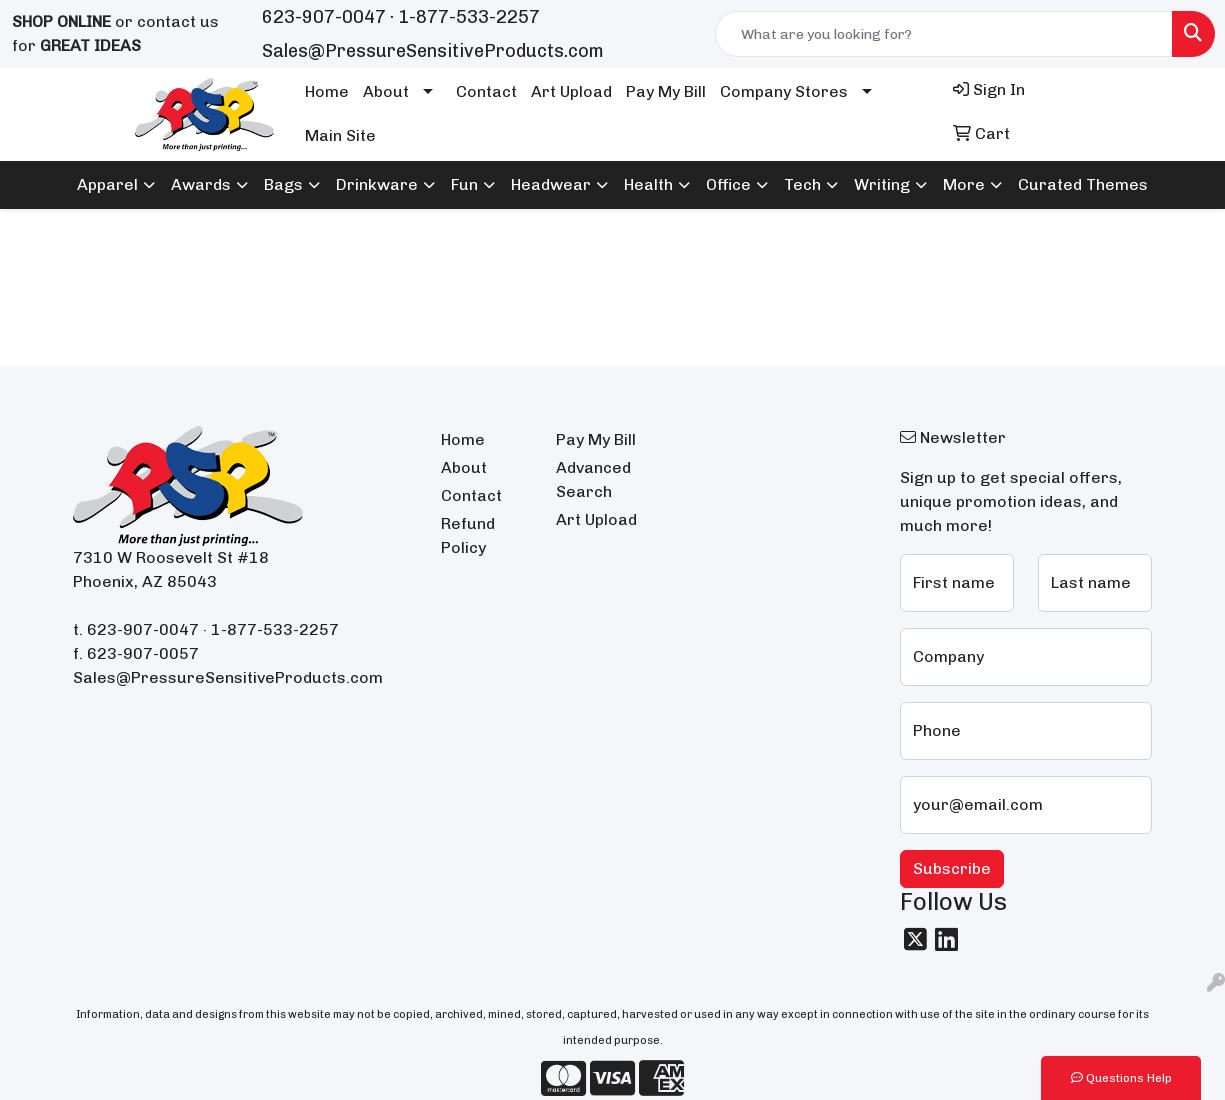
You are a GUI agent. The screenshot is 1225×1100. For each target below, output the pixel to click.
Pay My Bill (666, 91)
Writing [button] (882, 184)
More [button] (964, 184)
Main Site (340, 135)
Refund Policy (468, 535)
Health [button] (648, 184)
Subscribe (952, 868)
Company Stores (784, 91)
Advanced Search (593, 479)
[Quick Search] (944, 34)
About (386, 91)
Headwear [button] (551, 184)
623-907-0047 (324, 17)
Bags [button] (283, 184)
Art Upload (571, 91)
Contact (486, 91)
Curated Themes (1083, 184)
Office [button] (728, 184)
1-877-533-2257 (469, 17)
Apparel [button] (107, 184)
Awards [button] (201, 184)
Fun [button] (464, 184)
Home (327, 91)
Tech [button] (802, 184)
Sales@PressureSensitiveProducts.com (433, 51)
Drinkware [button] (377, 184)
